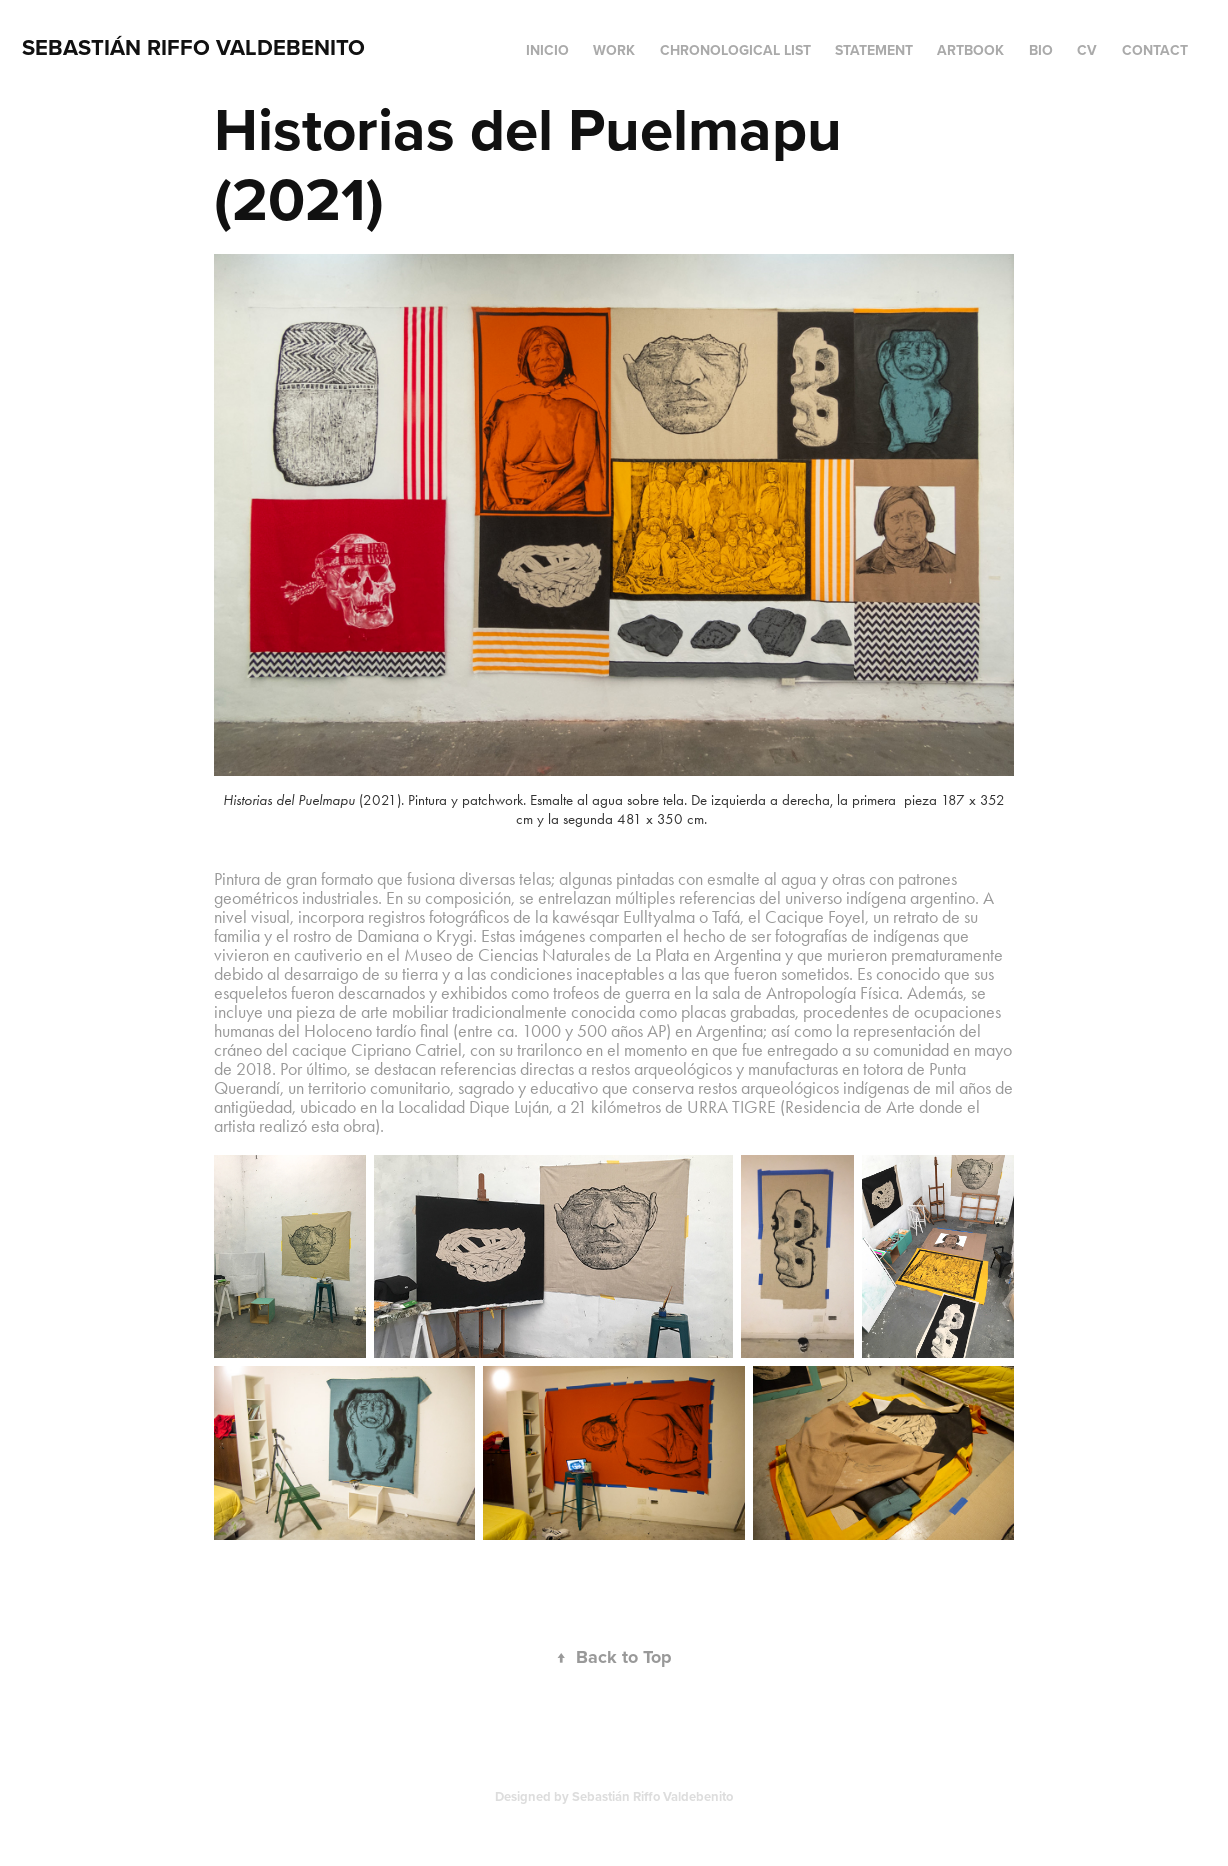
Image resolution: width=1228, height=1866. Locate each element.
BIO (1041, 50)
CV (1087, 50)
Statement (874, 50)
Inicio (547, 50)
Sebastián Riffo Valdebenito (193, 47)
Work (614, 50)
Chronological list (735, 50)
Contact (1155, 50)
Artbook (970, 50)
